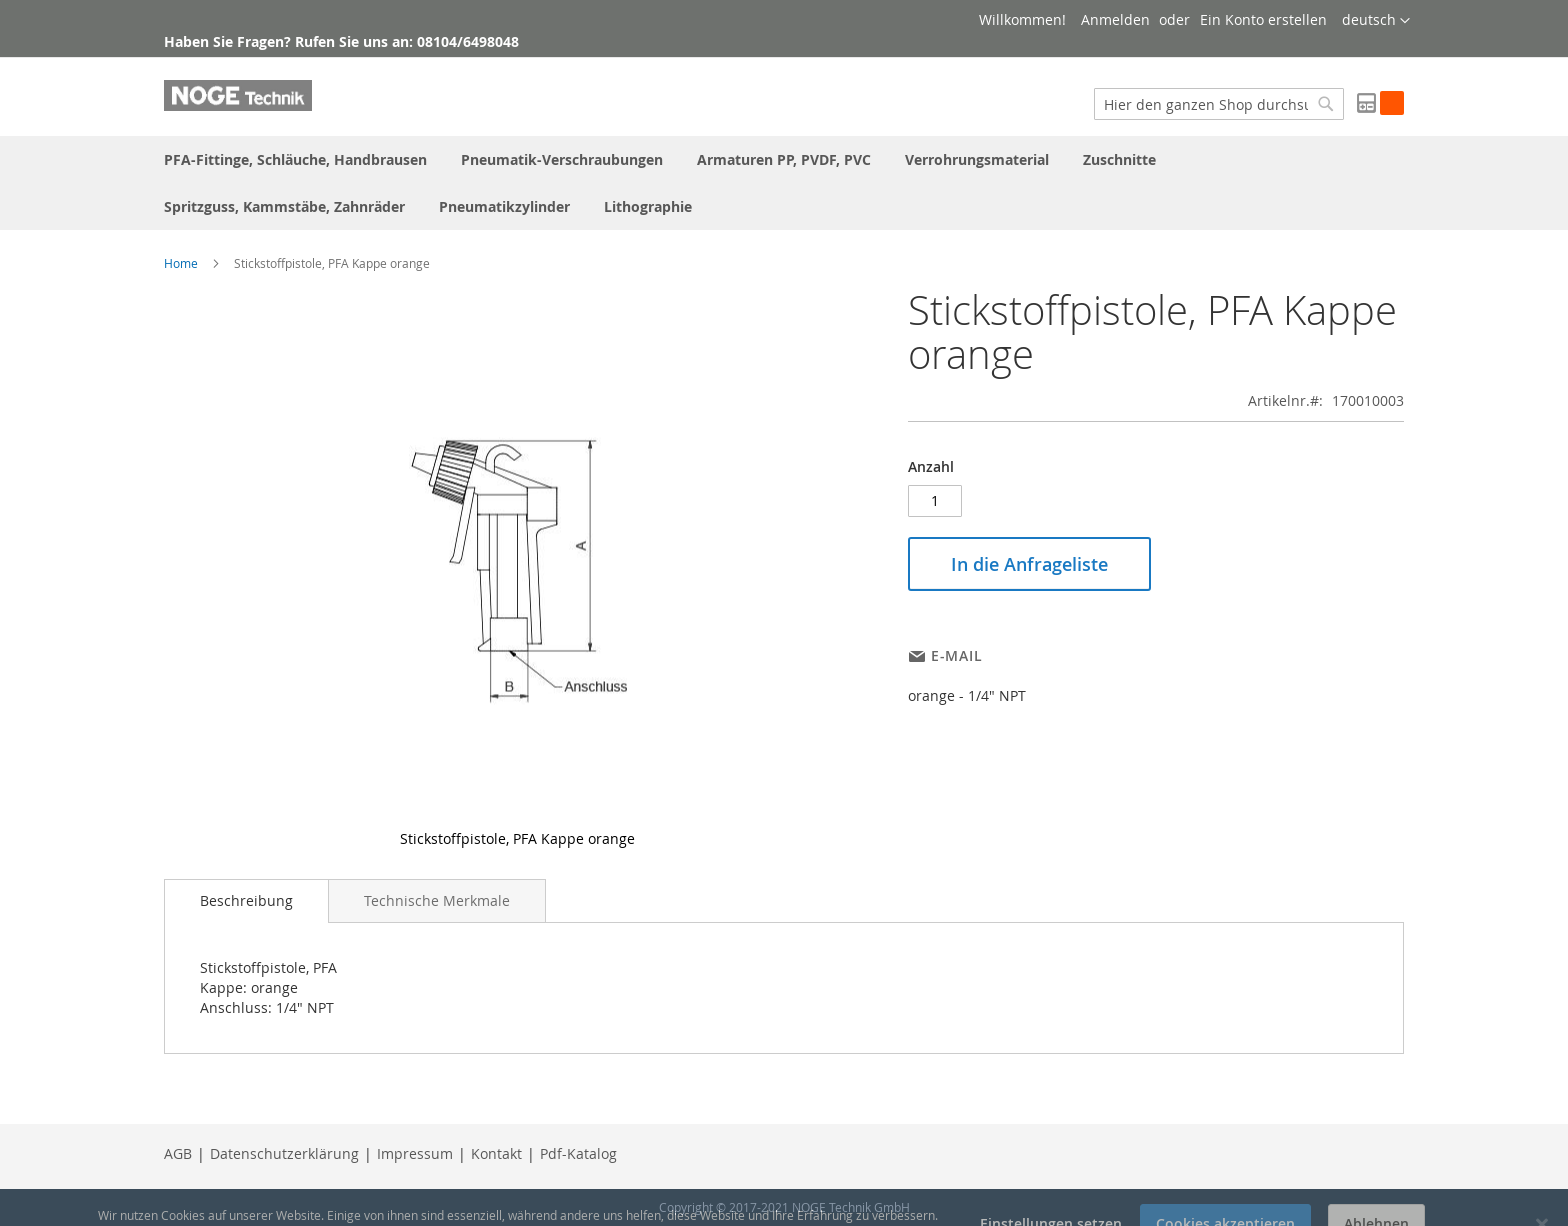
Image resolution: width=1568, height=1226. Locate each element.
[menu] (784, 183)
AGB (178, 1153)
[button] (1376, 21)
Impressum (415, 1153)
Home (181, 263)
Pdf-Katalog (578, 1153)
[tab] (246, 901)
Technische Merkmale (437, 900)
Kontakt (496, 1153)
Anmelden (1115, 19)
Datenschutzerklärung (284, 1153)
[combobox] (1219, 104)
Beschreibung (246, 900)
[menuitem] (295, 159)
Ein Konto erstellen (1263, 19)
